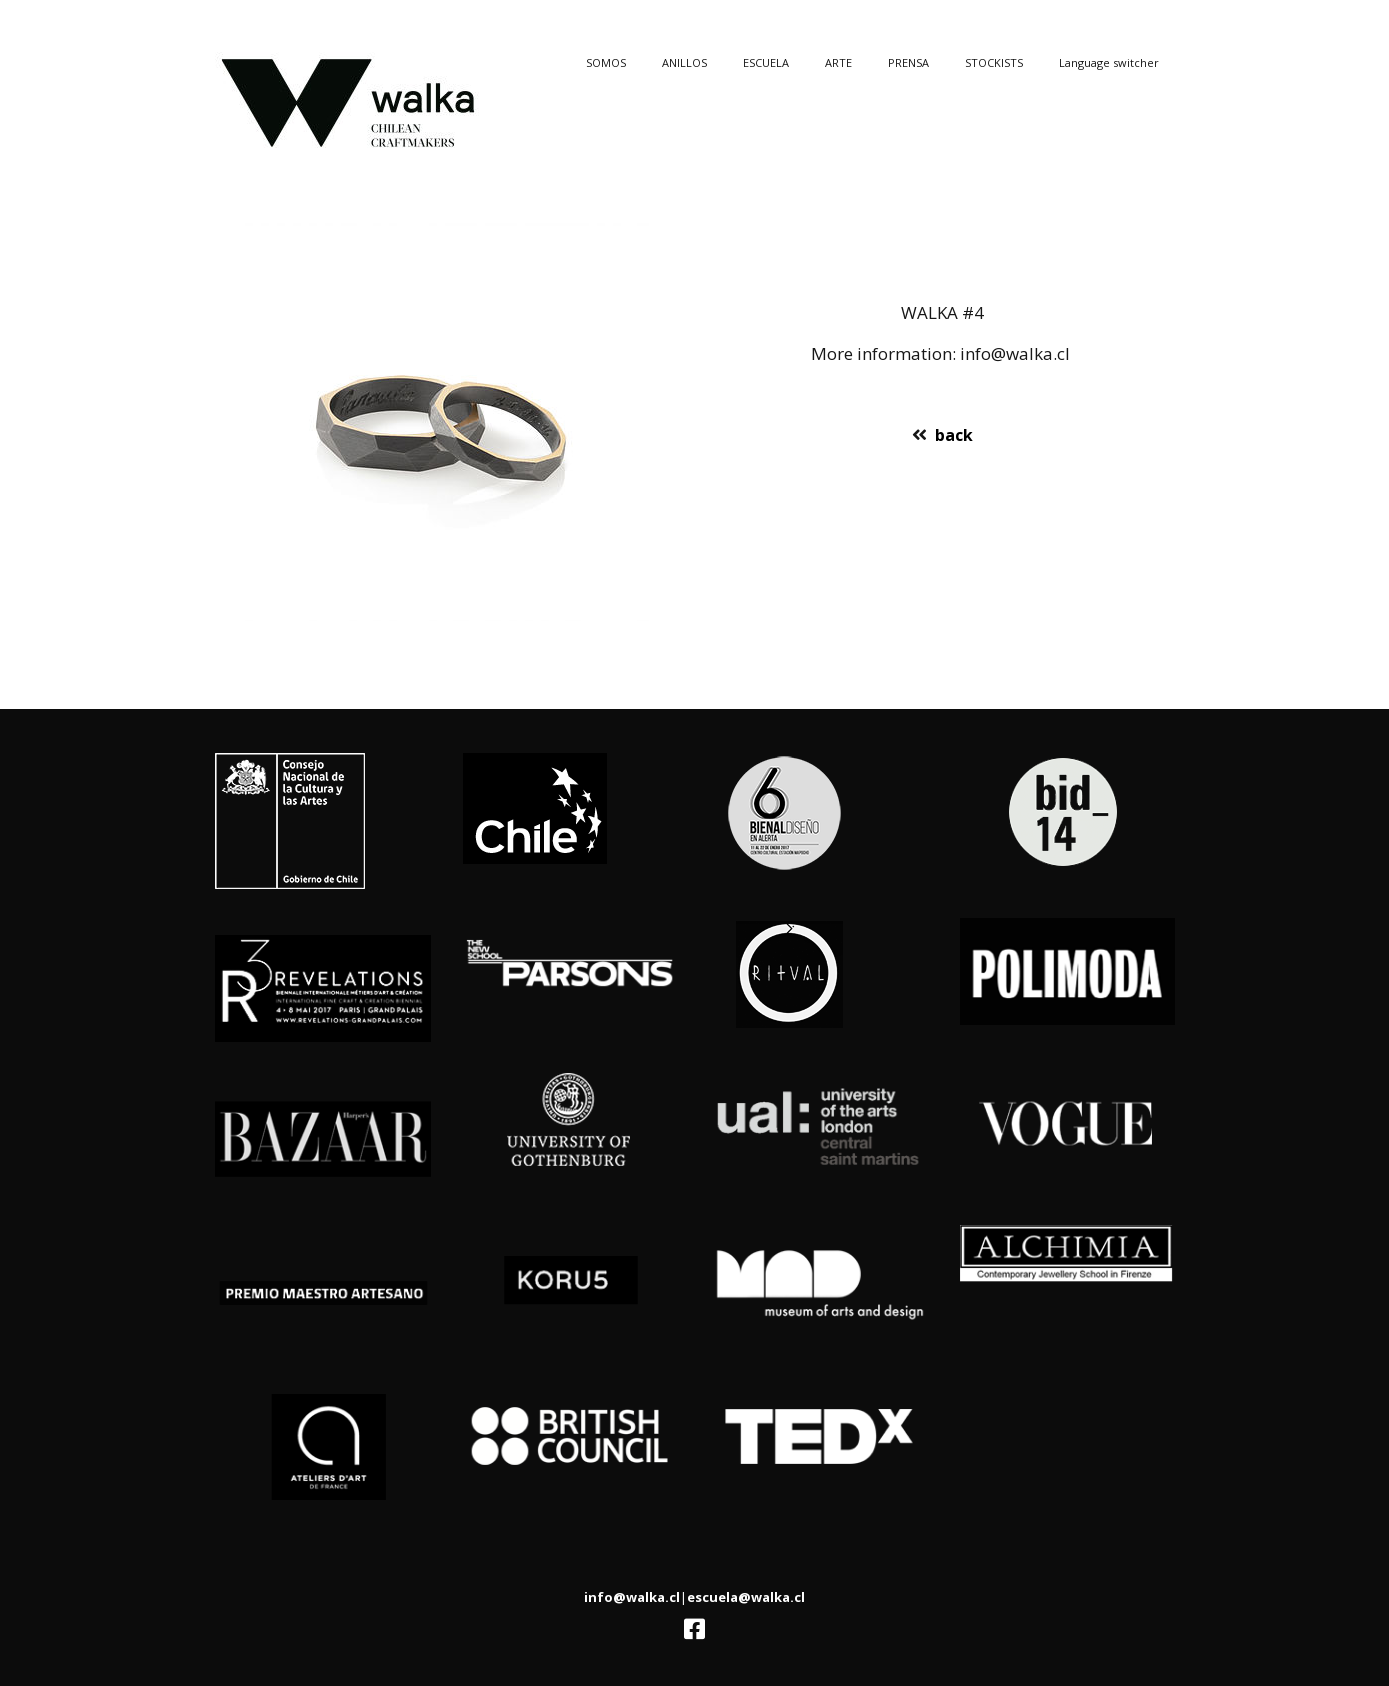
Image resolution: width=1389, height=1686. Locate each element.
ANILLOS (684, 62)
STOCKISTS (994, 62)
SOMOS (606, 62)
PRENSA (908, 62)
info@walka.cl (632, 1597)
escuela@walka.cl (746, 1597)
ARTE (838, 62)
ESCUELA (766, 62)
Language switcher (1109, 62)
